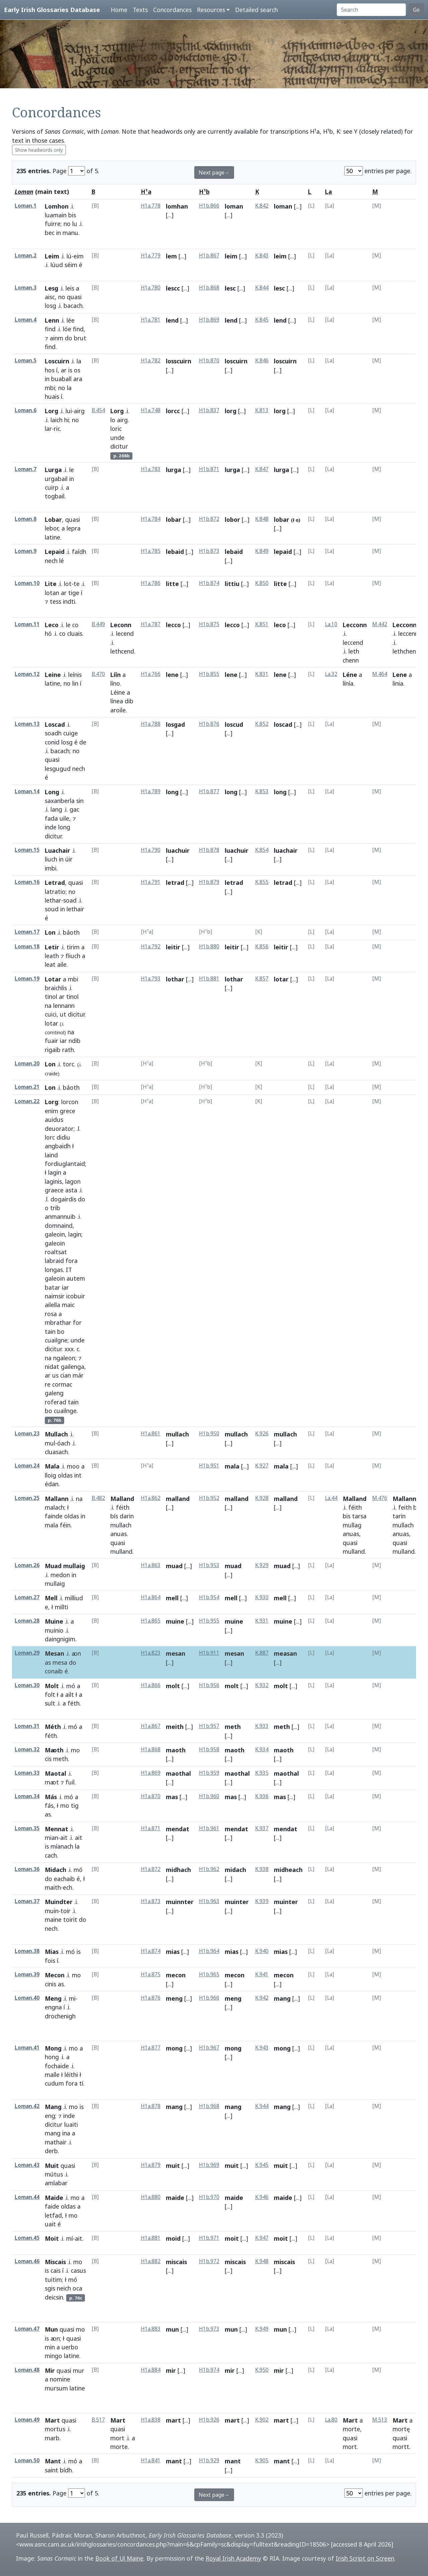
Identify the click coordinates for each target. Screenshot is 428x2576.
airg (79, 411)
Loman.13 (27, 723)
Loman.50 (27, 2460)
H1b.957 (209, 1726)
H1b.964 (209, 1951)
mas (172, 1797)
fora (72, 1261)
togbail (55, 496)
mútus (54, 2174)
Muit (52, 2165)
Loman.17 (27, 931)
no (67, 224)
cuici (51, 1014)
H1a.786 (150, 583)
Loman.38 (27, 1951)
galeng (54, 1393)
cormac (62, 1384)
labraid (54, 1261)
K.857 (262, 978)
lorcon (69, 1102)
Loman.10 (27, 583)
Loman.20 (27, 1063)
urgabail (56, 479)
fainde (54, 1516)
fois (50, 1961)
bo (61, 1331)
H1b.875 (209, 624)
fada (51, 818)
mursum (56, 2388)
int (78, 1475)
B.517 (98, 2419)
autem (76, 1278)
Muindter (59, 1902)
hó (48, 633)
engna (53, 2007)
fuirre (53, 224)
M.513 (379, 2419)
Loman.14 (27, 791)
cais (55, 2270)
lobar (173, 519)
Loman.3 (25, 287)
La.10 (331, 624)
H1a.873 (150, 1901)
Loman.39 (27, 1974)
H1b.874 (209, 583)
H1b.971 (209, 2237)
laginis (53, 1181)
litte (172, 584)
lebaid (175, 552)
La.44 (331, 1498)
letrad (175, 883)
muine (175, 1621)
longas (54, 1270)
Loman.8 (25, 518)
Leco (52, 625)
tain (50, 1331)
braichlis (56, 988)
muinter (237, 1902)
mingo (53, 2356)
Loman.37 (27, 1901)
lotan (52, 593)
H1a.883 (150, 2328)
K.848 (262, 518)
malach (54, 1507)
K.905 (262, 2460)
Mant (53, 2461)
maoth (176, 1750)
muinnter (180, 1902)
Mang (53, 2107)
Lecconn (355, 625)
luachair (286, 850)
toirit (70, 1919)
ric (57, 429)
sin (80, 801)
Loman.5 (25, 360)
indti (69, 601)
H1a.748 (150, 410)
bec (50, 233)
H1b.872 (209, 518)
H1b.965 (209, 1974)
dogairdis (63, 1199)
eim (79, 256)
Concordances (172, 10)
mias (173, 1952)
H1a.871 (150, 1828)
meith (175, 1727)
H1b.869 (209, 319)
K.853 (262, 791)
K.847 (262, 469)
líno (115, 683)
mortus (55, 2429)
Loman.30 (27, 1685)
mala (232, 1466)
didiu (63, 1137)
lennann (64, 1006)
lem (171, 256)
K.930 (262, 1597)
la (79, 361)
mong (174, 2048)
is (70, 370)
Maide (54, 2198)
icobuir (75, 1296)
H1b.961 (209, 1828)
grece (67, 1111)
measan (285, 1653)
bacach (73, 306)
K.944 (262, 2106)
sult (50, 1703)
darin (127, 1516)
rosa (51, 1314)
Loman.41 (27, 2047)
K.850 (262, 583)
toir (66, 1911)
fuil (70, 1782)
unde (117, 438)
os (77, 370)
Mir (50, 2370)
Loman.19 (27, 978)
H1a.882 (150, 2261)
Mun (51, 2329)
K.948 (262, 2261)
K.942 (262, 1997)
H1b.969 (209, 2165)
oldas (65, 1475)
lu (74, 224)
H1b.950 (209, 1433)
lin (75, 683)
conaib (54, 1671)
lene (172, 675)
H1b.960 (209, 1796)
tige (73, 593)
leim (231, 256)
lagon (73, 1181)
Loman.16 (27, 882)
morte (119, 2447)
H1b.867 (209, 255)
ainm (56, 338)
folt (50, 1694)
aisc (50, 297)
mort (117, 2438)
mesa (59, 1662)
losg (50, 306)
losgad (175, 724)
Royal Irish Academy (233, 2558)
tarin (399, 1516)
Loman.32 (27, 1749)
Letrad (55, 883)
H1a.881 (150, 2237)
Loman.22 (27, 1101)
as (48, 1662)
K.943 (262, 2047)
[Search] (371, 9)
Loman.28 (27, 1620)
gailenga (72, 1367)
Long (52, 792)
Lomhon (57, 206)
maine (53, 1919)
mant (174, 2461)
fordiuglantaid (65, 1164)
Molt (52, 1686)
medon (60, 1575)
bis (72, 215)
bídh (66, 2470)
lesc (230, 288)
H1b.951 (209, 1465)
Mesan (54, 1653)
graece (54, 1190)
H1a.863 (150, 1565)
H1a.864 (150, 1597)
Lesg (51, 288)
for (77, 1322)
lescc (173, 288)
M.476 (379, 1498)
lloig (50, 1475)
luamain (56, 215)
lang (56, 809)
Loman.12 (27, 674)
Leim (52, 256)
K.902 (262, 2419)
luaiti (71, 2124)
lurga (173, 470)
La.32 (331, 674)
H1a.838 (150, 2419)
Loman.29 (27, 1652)
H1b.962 (209, 1869)
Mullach (56, 1434)
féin (65, 1525)
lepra (74, 528)
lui (69, 411)
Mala (52, 1466)
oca (77, 2288)
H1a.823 (150, 1652)
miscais (176, 2262)
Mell (51, 1598)
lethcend (122, 651)
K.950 (262, 2369)
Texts (140, 10)
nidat (52, 1367)
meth (233, 1727)
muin (52, 1911)
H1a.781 (150, 319)
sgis (50, 2288)
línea (116, 701)
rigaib (53, 1050)
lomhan (177, 206)
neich (64, 2288)
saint (51, 2470)
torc (68, 1064)
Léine (117, 692)
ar (64, 370)
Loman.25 (27, 1498)
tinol (51, 996)
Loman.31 (27, 1726)
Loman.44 (27, 2197)
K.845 (262, 319)
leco (280, 625)
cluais (74, 633)
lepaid (283, 552)
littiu (232, 584)
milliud (74, 1598)
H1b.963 (209, 1901)
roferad (55, 1402)
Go (416, 9)
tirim (73, 947)
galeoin (55, 1234)
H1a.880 (150, 2197)
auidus (54, 1120)
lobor (232, 519)
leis (70, 288)
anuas (118, 1534)
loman (234, 206)
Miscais (55, 2262)
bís (114, 1516)
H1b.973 (209, 2328)
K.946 (262, 2197)
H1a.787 (150, 624)
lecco (173, 625)
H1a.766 (150, 674)
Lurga (53, 470)
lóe (67, 329)
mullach (177, 1434)
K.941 (262, 1974)
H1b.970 (209, 2197)
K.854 (262, 849)
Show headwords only (39, 150)
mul (50, 1443)
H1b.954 (209, 1597)
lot (68, 584)
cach (51, 1855)
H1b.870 (209, 360)
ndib (75, 1041)
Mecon (55, 1975)
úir (69, 859)
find (50, 329)
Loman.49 (27, 2419)
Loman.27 (27, 1597)
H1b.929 (209, 2460)
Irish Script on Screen (365, 2558)
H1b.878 (209, 849)
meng (174, 1998)
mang (282, 1998)
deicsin (54, 2297)
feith (405, 1507)
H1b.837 (209, 410)
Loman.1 (25, 205)
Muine (54, 1621)
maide (175, 2198)
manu (70, 233)
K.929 (262, 1565)
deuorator (59, 1129)
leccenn (408, 633)
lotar (51, 1023)
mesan (175, 1653)
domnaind (59, 1225)
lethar (53, 900)
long (64, 827)
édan (52, 1484)
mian (51, 1838)
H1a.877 (150, 2047)
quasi (74, 297)
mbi (50, 388)
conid (52, 742)
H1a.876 (150, 1997)
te (77, 584)
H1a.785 (150, 551)
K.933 (262, 1726)
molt (173, 1686)
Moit (52, 2238)
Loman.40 (27, 1997)
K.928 (262, 1498)
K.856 (262, 946)
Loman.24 (27, 1465)
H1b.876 (209, 723)
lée (71, 320)
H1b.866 (209, 205)
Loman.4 (25, 319)
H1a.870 (150, 1796)
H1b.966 (209, 1997)
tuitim (53, 2279)
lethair (75, 909)
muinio (54, 1630)
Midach (55, 1870)
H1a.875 (150, 1974)
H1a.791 (150, 882)
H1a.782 (150, 360)
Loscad (55, 724)
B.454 (98, 410)
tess (55, 601)
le (71, 470)
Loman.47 (27, 2328)
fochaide (57, 2066)
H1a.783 (150, 469)
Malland (122, 1499)
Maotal (55, 1773)
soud (52, 909)
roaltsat (56, 1252)
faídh (79, 552)
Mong (53, 2048)
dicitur (119, 446)
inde (51, 827)
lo (112, 420)
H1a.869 (150, 1772)
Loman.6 (25, 410)
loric (116, 429)
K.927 (262, 1465)
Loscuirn (57, 361)
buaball (61, 379)
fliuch (73, 956)
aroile (118, 710)
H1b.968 (209, 2106)
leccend (353, 642)
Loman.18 (27, 946)
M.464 (379, 674)
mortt (401, 2447)
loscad (283, 724)
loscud (234, 724)
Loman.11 (27, 624)
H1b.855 (209, 674)
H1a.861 (150, 1433)
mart (173, 2420)
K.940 (262, 1951)
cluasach (56, 1452)
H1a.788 (150, 723)
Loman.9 (25, 551)
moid (173, 2238)
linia (398, 683)
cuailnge (65, 1411)
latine (52, 537)
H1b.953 (209, 1565)
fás (49, 1805)
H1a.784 (150, 518)
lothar (175, 979)
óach (63, 1443)
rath (68, 1050)
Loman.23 (27, 1433)
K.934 (262, 1749)
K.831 (262, 674)
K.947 (262, 2237)
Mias (52, 1952)
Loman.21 (27, 1086)
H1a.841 (150, 2460)
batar (52, 1287)
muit (173, 2165)
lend (172, 320)
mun (172, 2329)
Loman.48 (27, 2369)
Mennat (56, 1829)
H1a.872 (150, 1869)
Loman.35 (27, 1828)
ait (64, 1838)
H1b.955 (209, 1620)
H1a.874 (150, 1951)
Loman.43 (27, 2165)
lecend (125, 633)
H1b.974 (209, 2369)
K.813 (262, 410)
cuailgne (56, 1340)
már (78, 1375)
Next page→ (214, 172)
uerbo (70, 2347)
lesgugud (58, 769)
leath (52, 956)
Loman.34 (27, 1796)
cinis (50, 1984)
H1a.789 (150, 791)
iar (63, 1041)
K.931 (262, 1620)
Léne (350, 675)
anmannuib (60, 1216)
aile (62, 964)
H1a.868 (150, 1749)
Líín (115, 675)
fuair (51, 1041)
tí (81, 2083)
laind (51, 1155)
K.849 (262, 551)
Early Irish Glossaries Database (52, 9)
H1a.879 (150, 2165)
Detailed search (256, 10)
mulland (121, 1551)
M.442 (379, 624)
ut (63, 1014)
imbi (51, 868)
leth (353, 651)
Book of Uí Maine (119, 2558)
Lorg (51, 411)
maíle (52, 2075)
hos (50, 370)
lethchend (406, 651)
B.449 (98, 624)
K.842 (262, 205)
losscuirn (178, 361)
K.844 (262, 287)
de (82, 742)
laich (56, 420)
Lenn (52, 320)
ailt (69, 1694)
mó (70, 1686)
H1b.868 (209, 287)
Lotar (53, 979)
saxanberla (60, 801)
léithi (71, 2075)
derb (51, 2151)
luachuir (178, 850)
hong (52, 2057)
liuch (51, 859)
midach (235, 1870)
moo (73, 1466)
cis (48, 1759)
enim (51, 1111)
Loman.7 (25, 469)
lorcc (173, 411)
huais (52, 396)
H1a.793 (150, 978)
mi (72, 1998)
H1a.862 (150, 1498)
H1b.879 (209, 882)
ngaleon (64, 1358)
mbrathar (58, 1322)
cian (65, 1375)
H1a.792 (150, 946)
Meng (53, 1998)
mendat (177, 1829)
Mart (52, 2420)
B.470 (98, 674)
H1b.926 (209, 2419)
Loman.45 (27, 2237)
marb (52, 2438)
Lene (400, 675)
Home (119, 10)
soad (70, 900)
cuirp (52, 487)
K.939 (262, 1901)
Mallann (57, 1499)
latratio (55, 892)
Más (51, 1797)
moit (232, 2238)
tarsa (359, 1516)
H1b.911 (209, 1652)
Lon (50, 932)
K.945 (262, 2165)
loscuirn (236, 361)
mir (171, 2370)
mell (172, 1598)
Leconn (120, 625)
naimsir (55, 1296)
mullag (352, 1525)
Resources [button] (211, 10)
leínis (75, 675)
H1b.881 (209, 978)
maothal (178, 1773)
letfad (53, 2215)
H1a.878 (150, 2106)
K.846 (262, 360)
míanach (61, 1846)
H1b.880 (209, 946)
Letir (52, 947)
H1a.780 (150, 287)
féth (74, 1703)
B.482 (98, 1498)
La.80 (331, 2419)
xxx (69, 1349)
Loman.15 (27, 849)
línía (348, 683)
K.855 (262, 882)
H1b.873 (209, 551)
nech (51, 561)
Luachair (57, 850)
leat (50, 964)
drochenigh (60, 2016)
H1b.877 (209, 791)
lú (69, 256)
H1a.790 (150, 849)
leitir (173, 947)
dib (129, 701)
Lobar (53, 519)
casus (78, 2270)
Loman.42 (27, 2106)
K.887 (262, 1652)
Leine (53, 675)
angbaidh (58, 1146)
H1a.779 (150, 255)
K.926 (262, 1433)
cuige (70, 733)
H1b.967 (209, 2047)
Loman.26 (27, 1565)
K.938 (262, 1869)
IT (69, 1270)
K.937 (262, 1828)
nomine (60, 2379)
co (75, 625)
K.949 (262, 2328)
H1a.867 (150, 1726)
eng (50, 2116)
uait (50, 2224)
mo (75, 1750)
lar (48, 429)
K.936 (262, 1796)
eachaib (64, 1879)
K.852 (262, 723)
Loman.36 (27, 1869)
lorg (230, 411)
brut (80, 338)
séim (71, 265)
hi (66, 420)
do (68, 338)
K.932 (262, 1685)
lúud (56, 265)
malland (178, 1499)
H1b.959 (209, 1772)
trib (55, 1208)
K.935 (262, 1772)
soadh (53, 733)
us (55, 1375)
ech (67, 1887)
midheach (288, 1870)
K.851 (262, 624)
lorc (50, 1137)
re (47, 1384)
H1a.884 (150, 2369)
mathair (56, 2142)
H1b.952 (209, 1498)
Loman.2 (25, 255)
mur (78, 2370)
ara (77, 379)
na (48, 1006)
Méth (53, 1727)
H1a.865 (150, 1620)
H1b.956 (209, 1685)
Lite (51, 584)
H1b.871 (209, 469)
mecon (176, 1975)
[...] (170, 215)
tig (75, 1805)
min (50, 2347)
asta (71, 1190)
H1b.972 (209, 2261)
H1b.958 (209, 1749)
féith (122, 1507)
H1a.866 (150, 1685)
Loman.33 (27, 1772)
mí (69, 2238)
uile (64, 818)
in (58, 233)
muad (174, 1566)
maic (68, 1305)
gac (74, 809)
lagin (54, 1172)
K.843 (262, 255)
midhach (178, 1870)
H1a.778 (150, 205)
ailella (52, 1305)
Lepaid (55, 552)
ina (66, 2133)
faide (52, 2206)
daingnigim (60, 1639)
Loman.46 (27, 2261)
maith (53, 1887)
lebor (51, 528)
